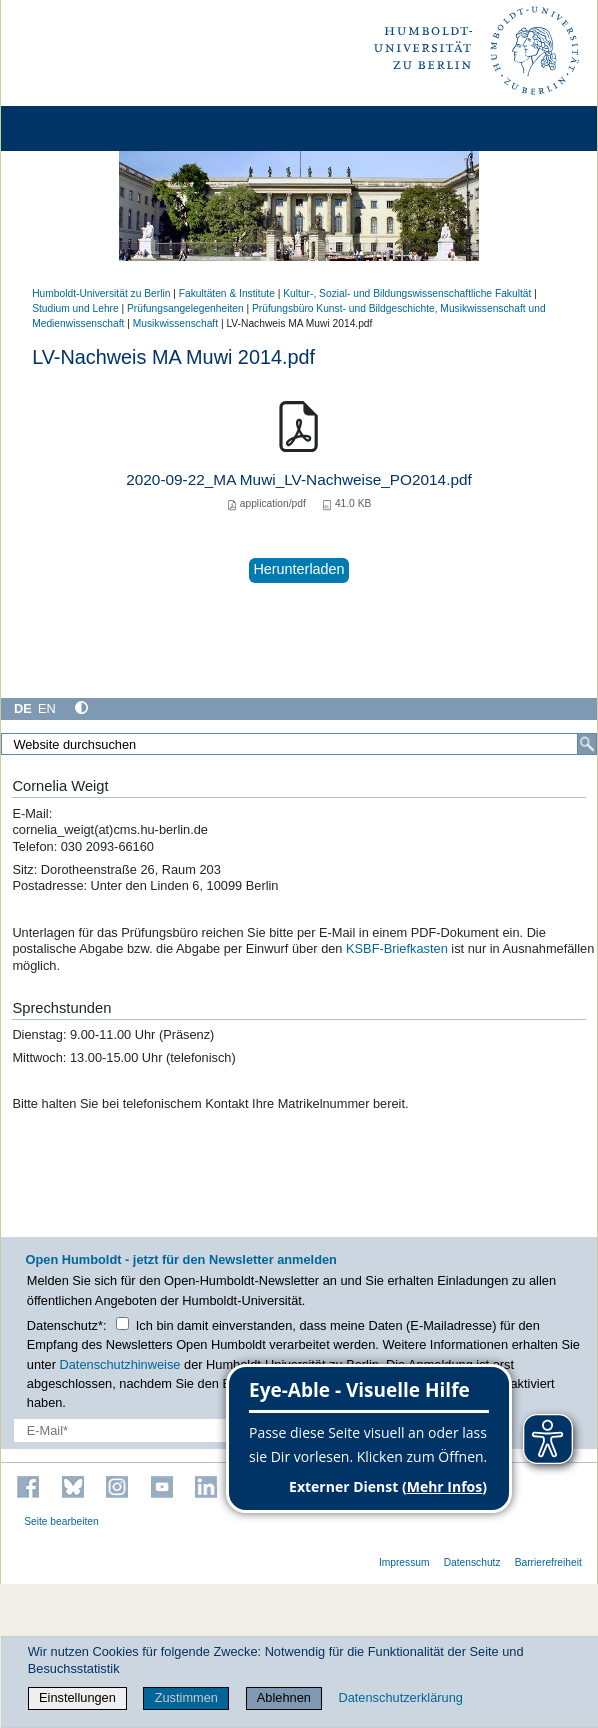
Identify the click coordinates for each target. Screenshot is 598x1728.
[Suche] (587, 744)
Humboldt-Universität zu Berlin (101, 293)
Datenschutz (472, 1562)
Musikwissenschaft (175, 323)
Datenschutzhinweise (120, 1364)
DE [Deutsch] (23, 708)
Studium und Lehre (75, 308)
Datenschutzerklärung (400, 1697)
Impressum (404, 1562)
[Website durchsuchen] (299, 744)
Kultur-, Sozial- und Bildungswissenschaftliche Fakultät (407, 293)
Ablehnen (284, 1697)
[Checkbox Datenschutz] (122, 1323)
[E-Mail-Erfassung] (130, 1430)
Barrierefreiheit (548, 1562)
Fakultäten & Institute (227, 293)
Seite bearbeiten (61, 1521)
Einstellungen (77, 1697)
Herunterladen (298, 569)
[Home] (72, 128)
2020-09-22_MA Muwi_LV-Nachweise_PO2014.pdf (299, 479)
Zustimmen (186, 1697)
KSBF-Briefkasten (397, 948)
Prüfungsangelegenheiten (185, 308)
